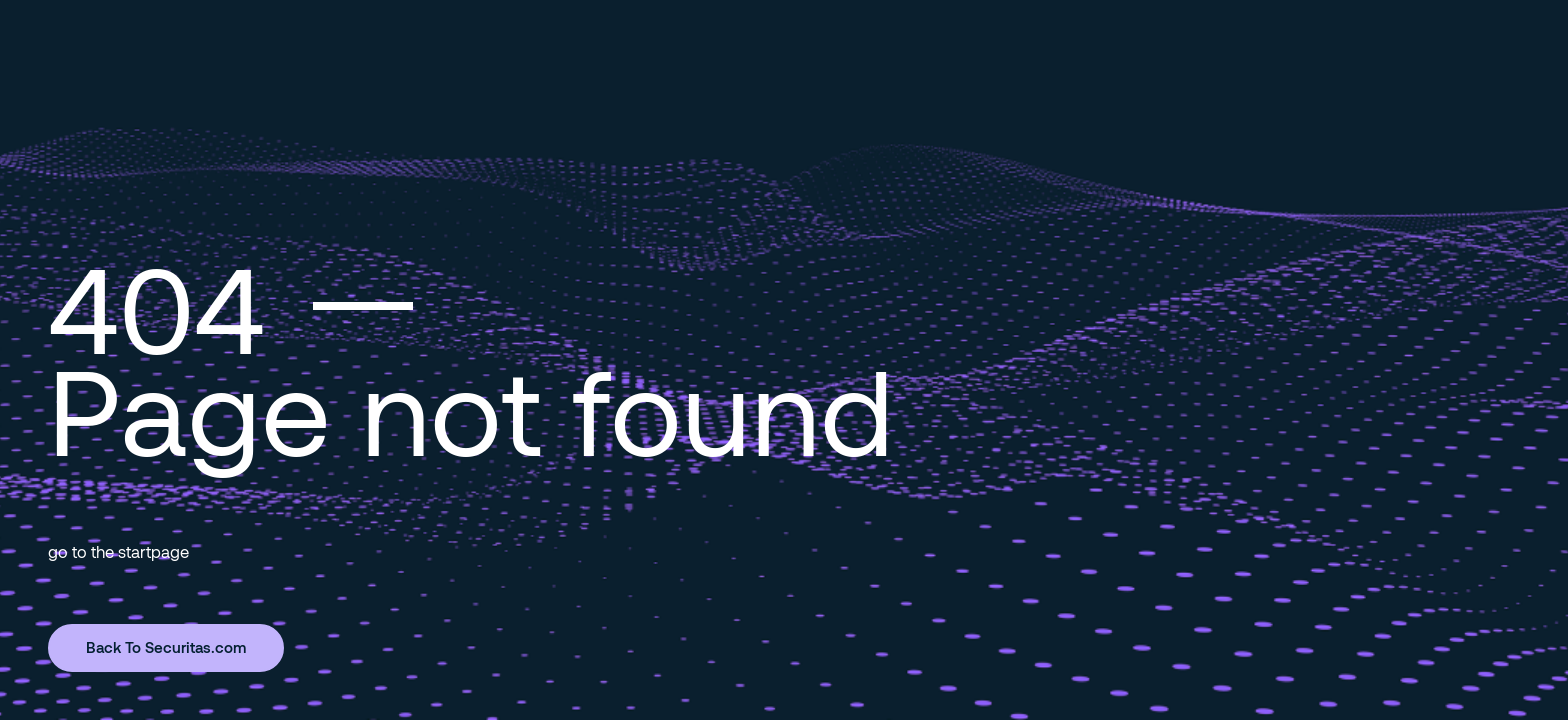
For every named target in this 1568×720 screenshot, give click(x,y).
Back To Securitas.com (166, 647)
